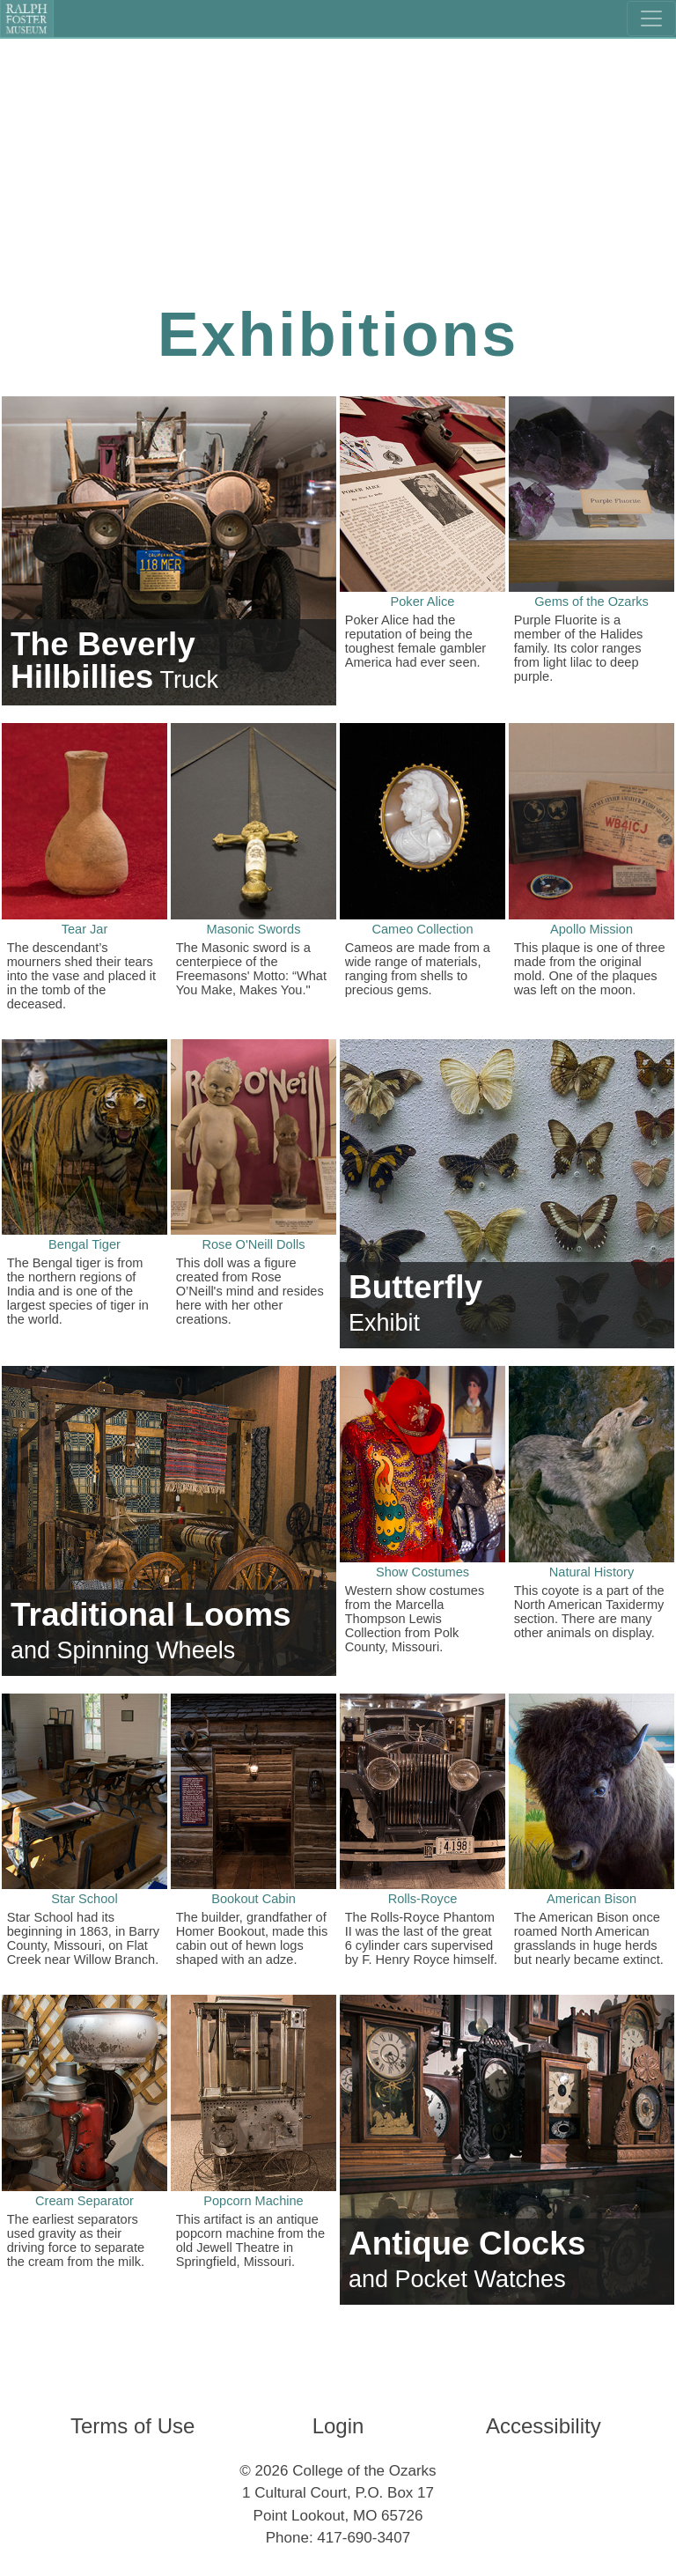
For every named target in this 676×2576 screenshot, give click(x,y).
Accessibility (543, 2426)
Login (338, 2426)
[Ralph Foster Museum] (27, 18)
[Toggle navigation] (651, 18)
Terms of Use (132, 2426)
